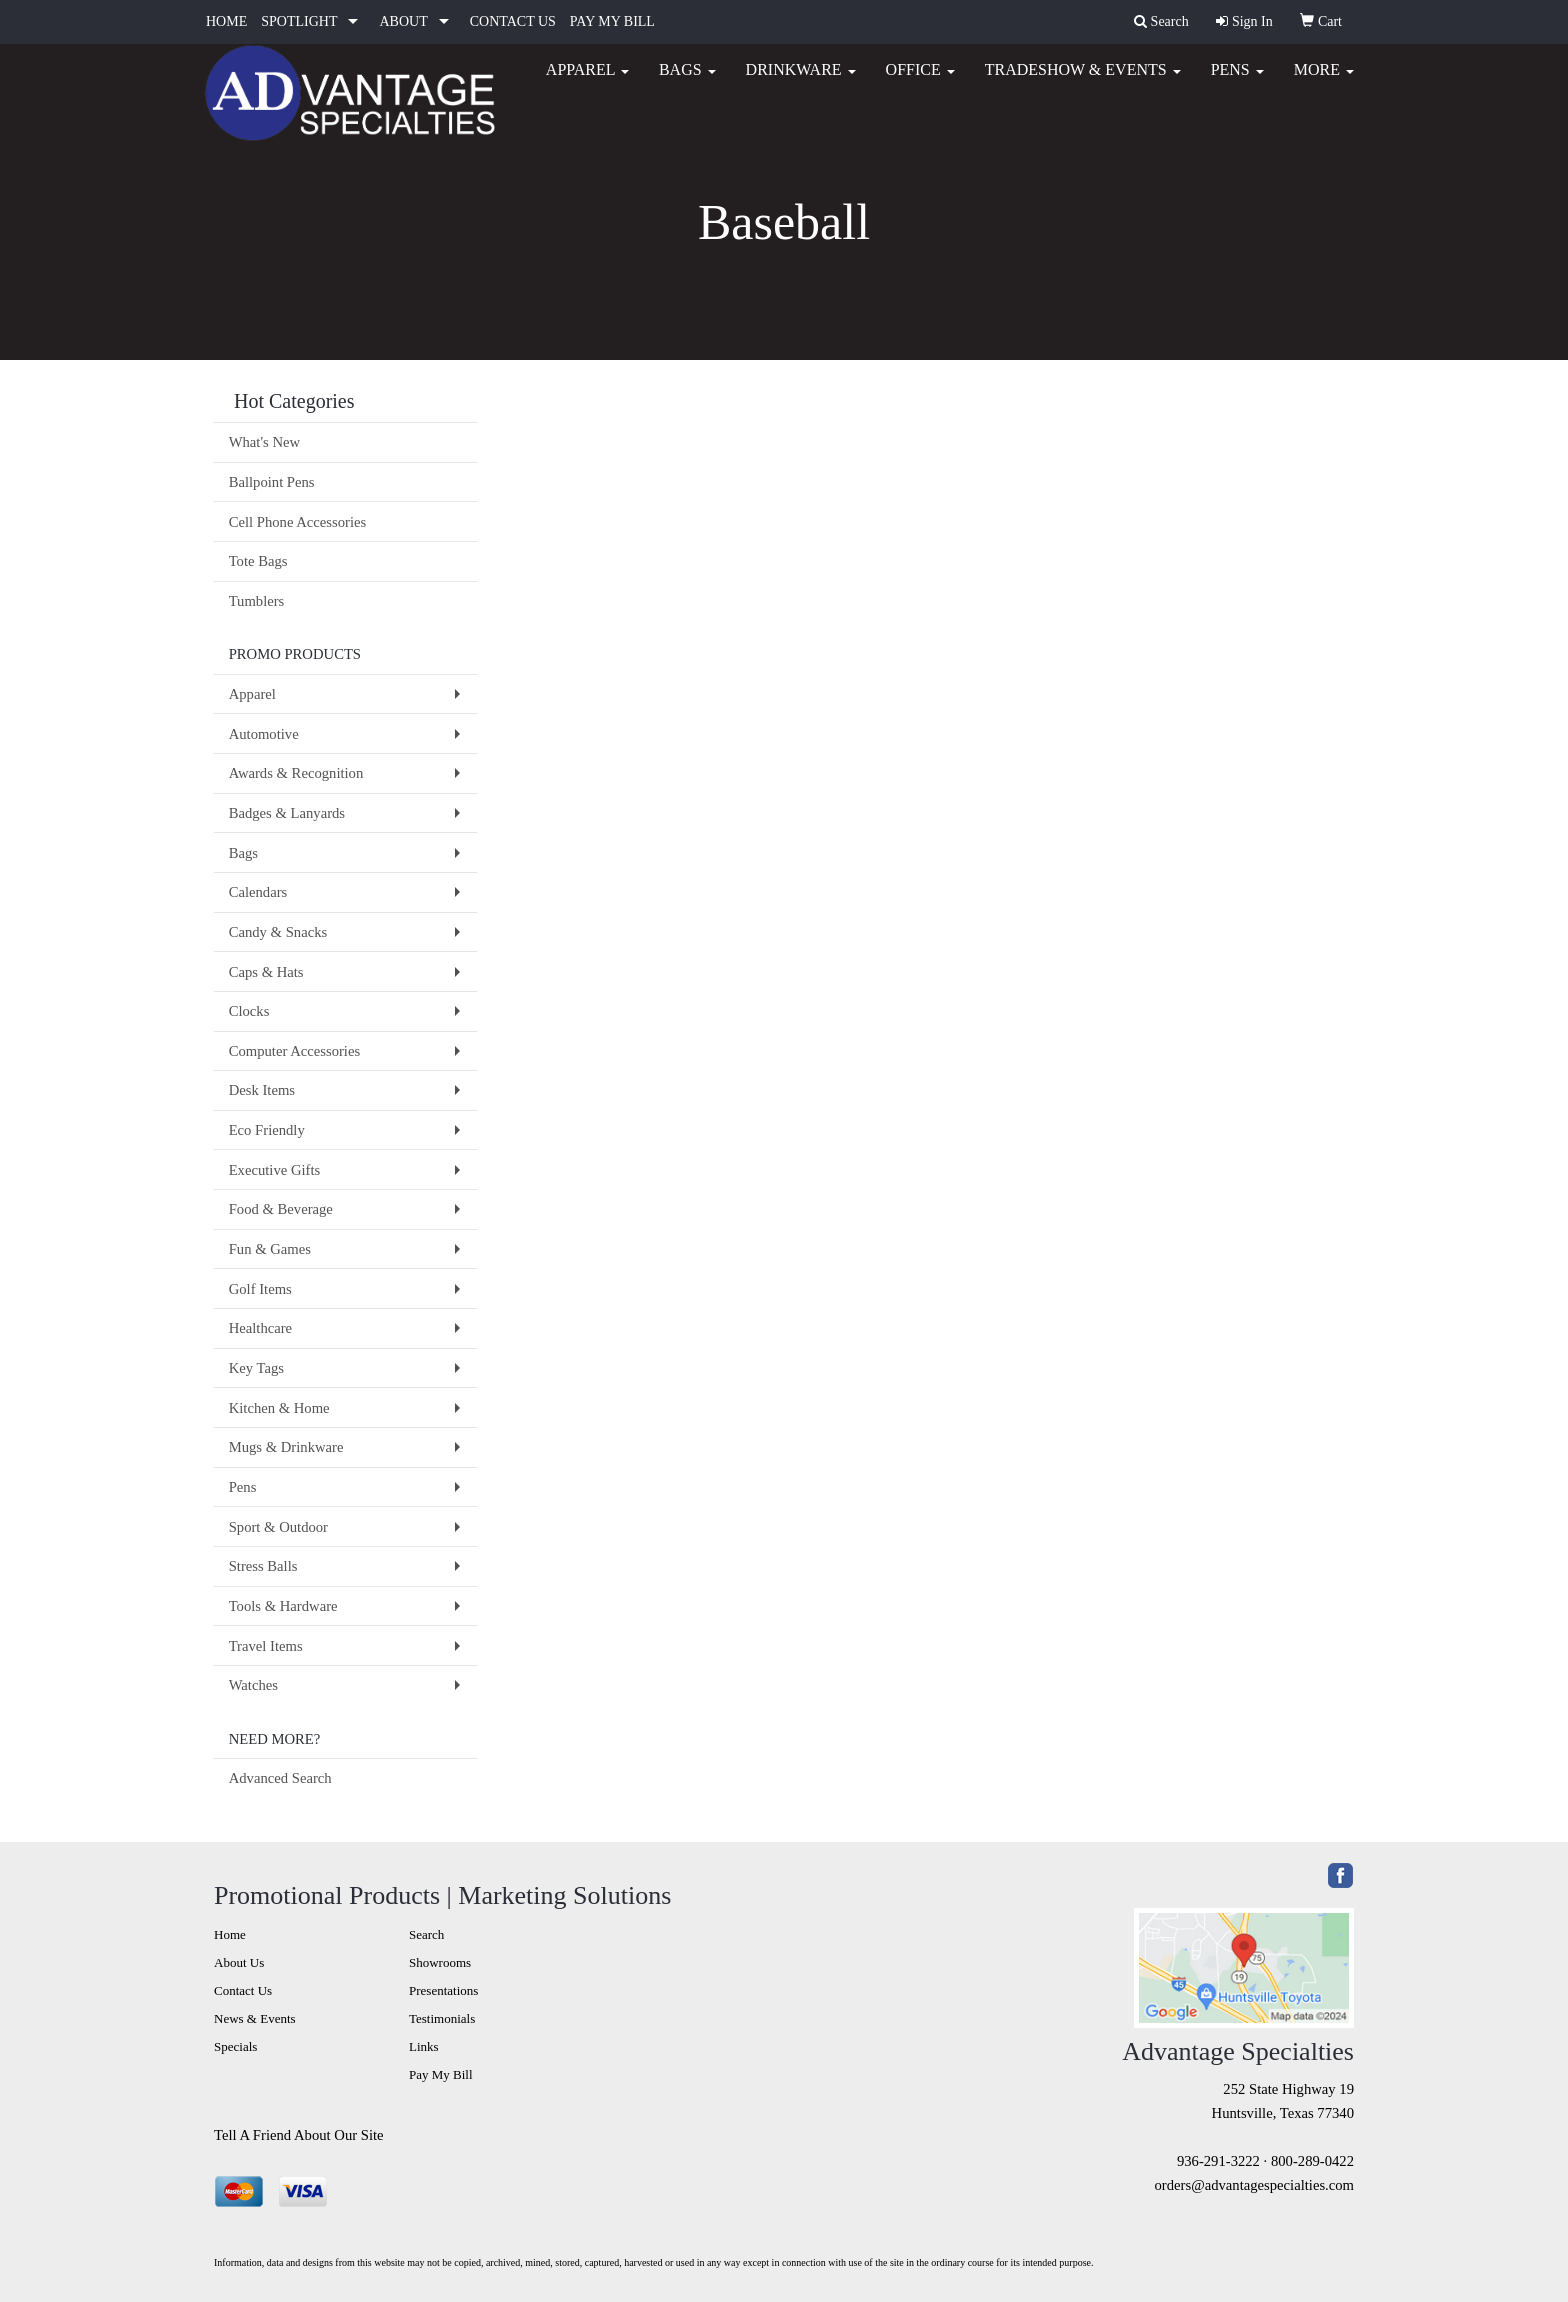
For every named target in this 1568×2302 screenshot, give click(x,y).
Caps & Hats (266, 972)
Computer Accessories (294, 1051)
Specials (235, 2046)
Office (920, 79)
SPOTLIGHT (299, 21)
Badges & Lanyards (287, 813)
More (1324, 79)
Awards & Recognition (296, 773)
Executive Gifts (275, 1170)
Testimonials (442, 2018)
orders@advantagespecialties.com (1254, 2185)
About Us (239, 1962)
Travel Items (266, 1646)
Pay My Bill (441, 2074)
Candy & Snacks (278, 932)
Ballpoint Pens (272, 482)
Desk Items (262, 1090)
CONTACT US (513, 21)
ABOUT (403, 21)
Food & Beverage (281, 1209)
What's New (264, 442)
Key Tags (256, 1368)
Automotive (264, 734)
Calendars (258, 892)
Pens (1237, 79)
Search (426, 1934)
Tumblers (257, 601)
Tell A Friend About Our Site (299, 2135)
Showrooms (440, 1962)
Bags (687, 79)
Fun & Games (270, 1249)
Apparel (587, 79)
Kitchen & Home (279, 1408)
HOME (226, 21)
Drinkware (801, 79)
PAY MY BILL (612, 21)
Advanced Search (280, 1778)
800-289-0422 (1312, 2161)
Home (230, 1934)
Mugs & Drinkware (286, 1447)
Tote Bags (258, 561)
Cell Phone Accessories (298, 522)
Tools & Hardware (283, 1606)
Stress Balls (263, 1566)
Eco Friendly (267, 1130)
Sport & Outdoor (278, 1527)
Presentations (443, 1990)
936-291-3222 (1218, 2161)
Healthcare (260, 1328)
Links (424, 2046)
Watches (253, 1685)
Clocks (249, 1011)
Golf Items (260, 1289)
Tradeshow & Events (1083, 79)
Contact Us (243, 1990)
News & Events (255, 2018)
